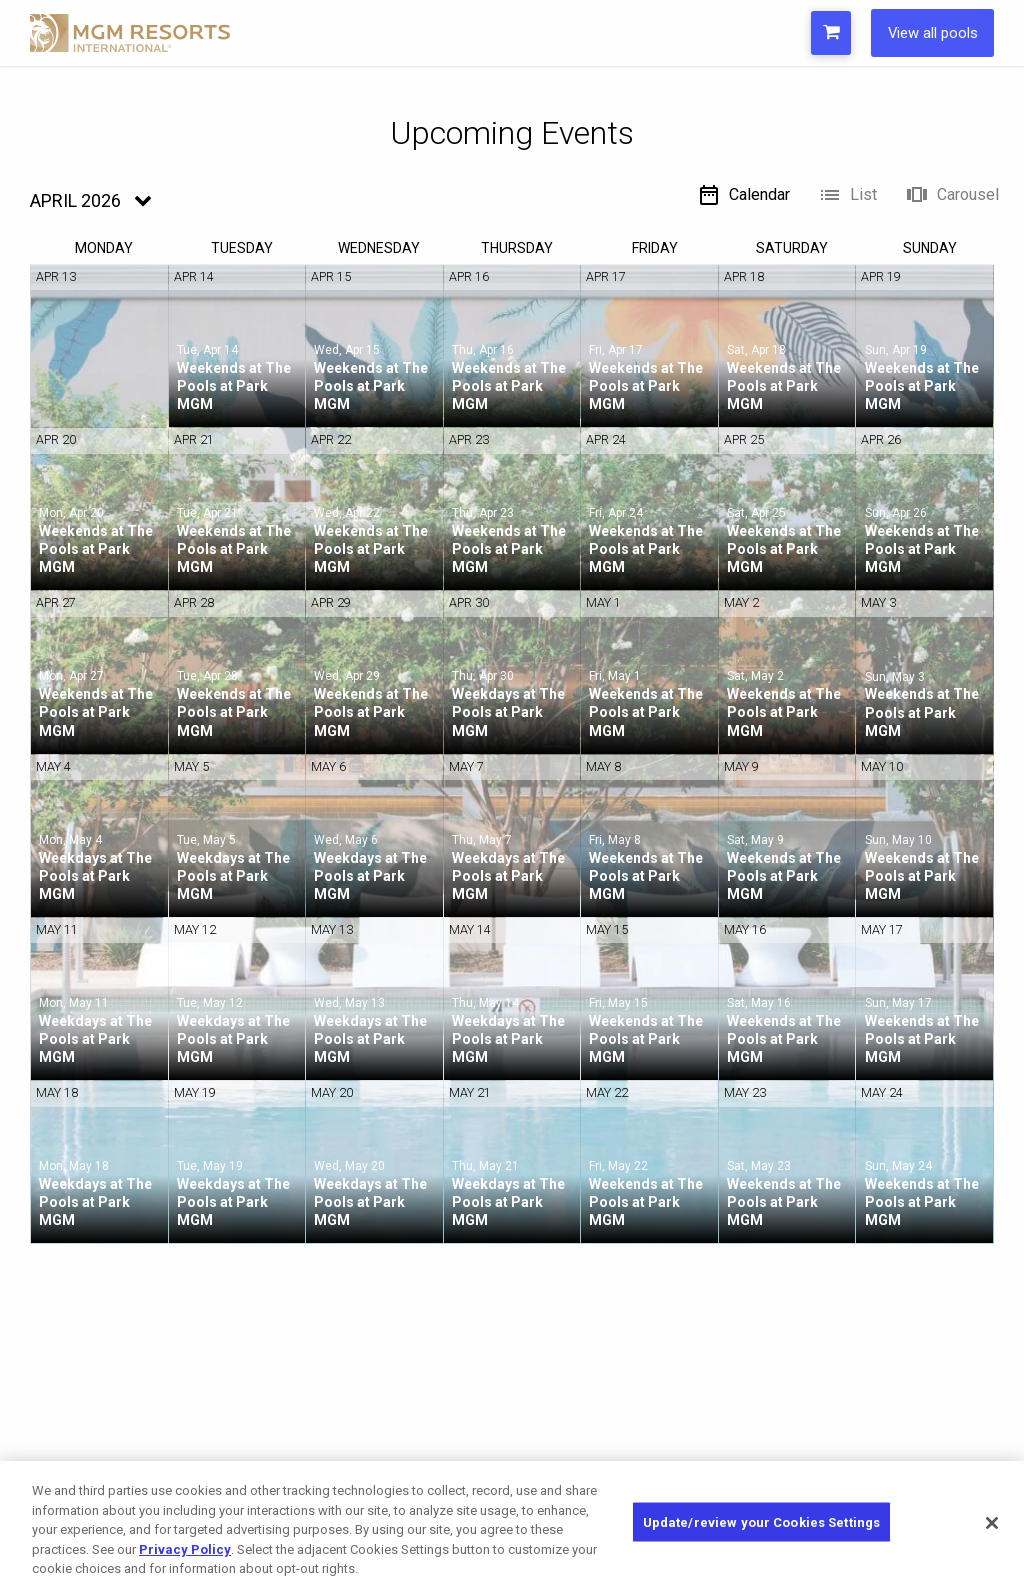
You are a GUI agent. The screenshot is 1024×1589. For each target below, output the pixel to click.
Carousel (952, 195)
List (847, 195)
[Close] (992, 1523)
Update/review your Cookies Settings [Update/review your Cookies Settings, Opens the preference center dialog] (762, 1523)
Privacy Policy (185, 1549)
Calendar (743, 195)
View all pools (926, 32)
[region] (512, 1525)
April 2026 (75, 200)
